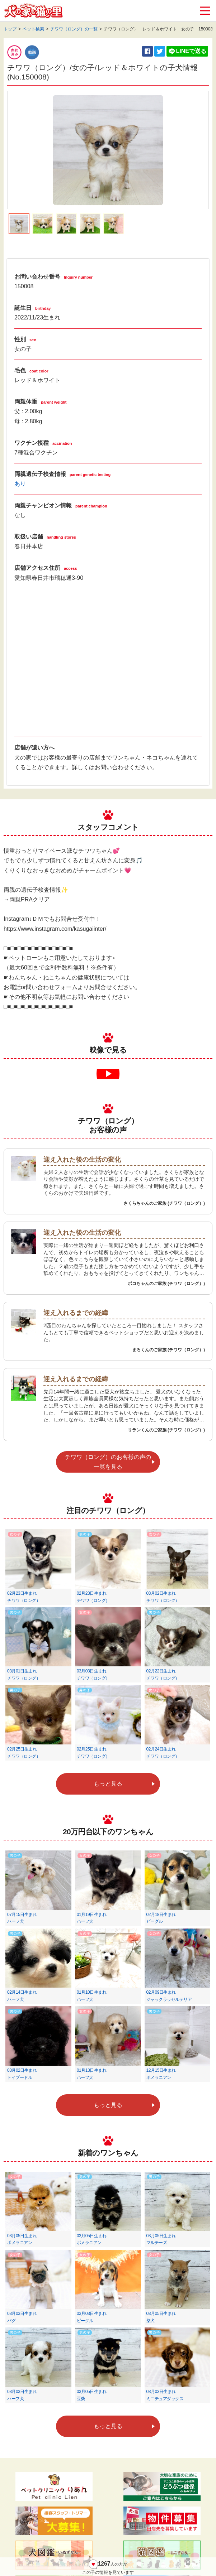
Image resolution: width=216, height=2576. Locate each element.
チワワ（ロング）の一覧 (74, 29)
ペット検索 (33, 29)
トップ (10, 29)
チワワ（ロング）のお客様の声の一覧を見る (108, 1462)
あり (20, 484)
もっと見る (108, 1784)
